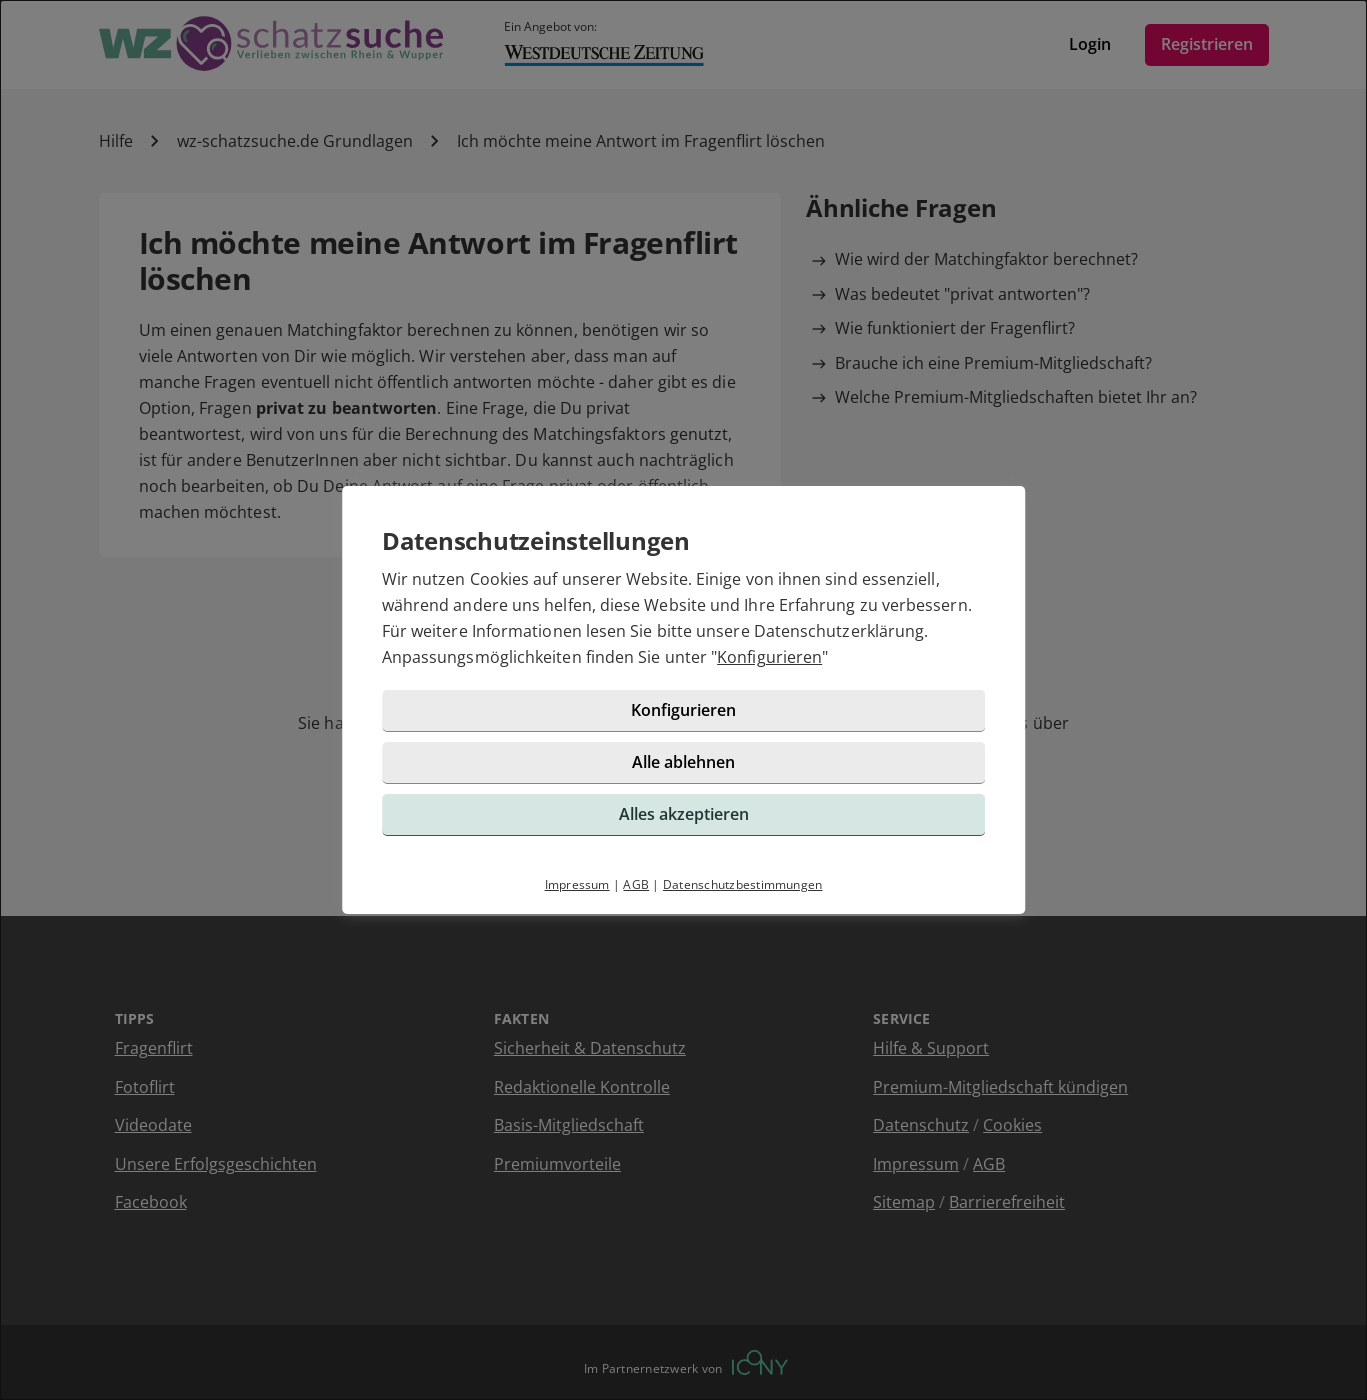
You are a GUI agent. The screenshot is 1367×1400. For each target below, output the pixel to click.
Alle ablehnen (683, 762)
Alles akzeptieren (684, 814)
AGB (636, 884)
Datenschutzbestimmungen (743, 884)
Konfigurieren (769, 657)
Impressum (577, 884)
